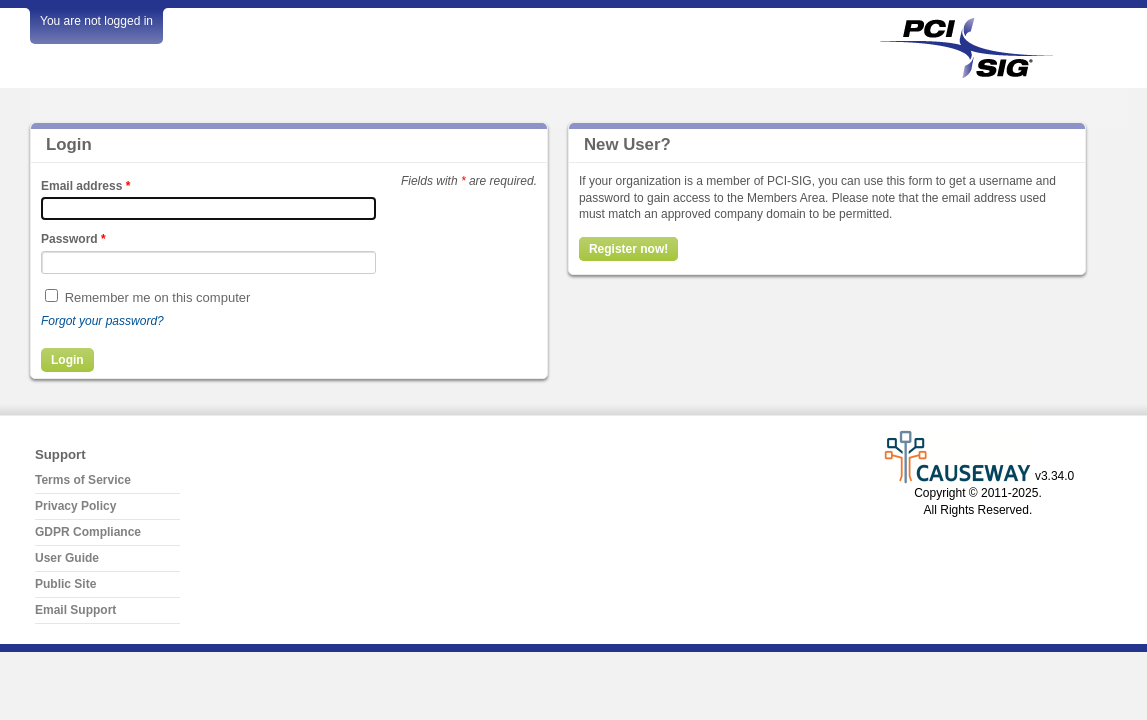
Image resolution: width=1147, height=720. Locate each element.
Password (73, 239)
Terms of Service (83, 480)
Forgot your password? (102, 321)
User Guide (67, 558)
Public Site (65, 584)
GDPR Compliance (88, 532)
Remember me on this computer (158, 297)
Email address (85, 186)
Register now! (628, 249)
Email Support (75, 610)
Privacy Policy (75, 506)
